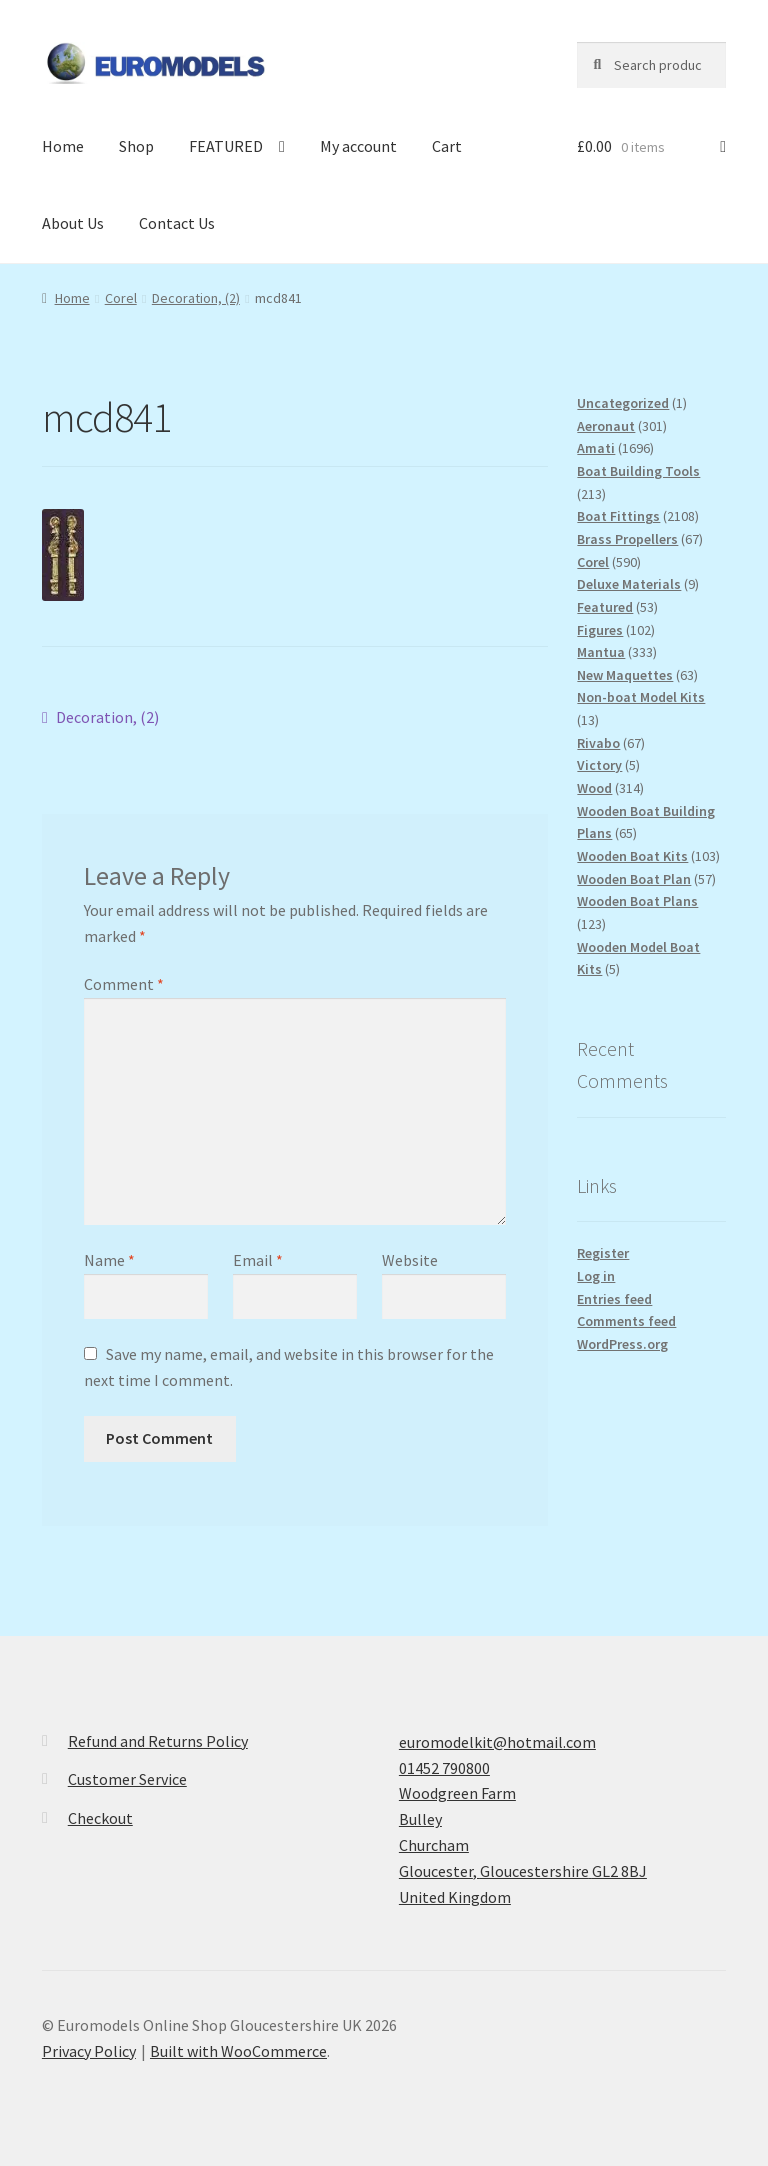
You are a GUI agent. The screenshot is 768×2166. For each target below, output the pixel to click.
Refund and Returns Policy (158, 1741)
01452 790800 (444, 1768)
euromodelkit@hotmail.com (497, 1742)
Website (410, 1260)
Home (63, 146)
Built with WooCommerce (238, 2051)
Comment (124, 984)
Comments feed (626, 1321)
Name (109, 1260)
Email (258, 1260)
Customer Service (127, 1779)
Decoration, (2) (196, 298)
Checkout (100, 1818)
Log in (596, 1276)
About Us (73, 223)
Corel (121, 298)
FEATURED (226, 146)
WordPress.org (622, 1344)
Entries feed (614, 1299)
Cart (447, 146)
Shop (136, 146)
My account (358, 146)
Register (603, 1253)
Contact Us (177, 223)
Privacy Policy (89, 2051)
